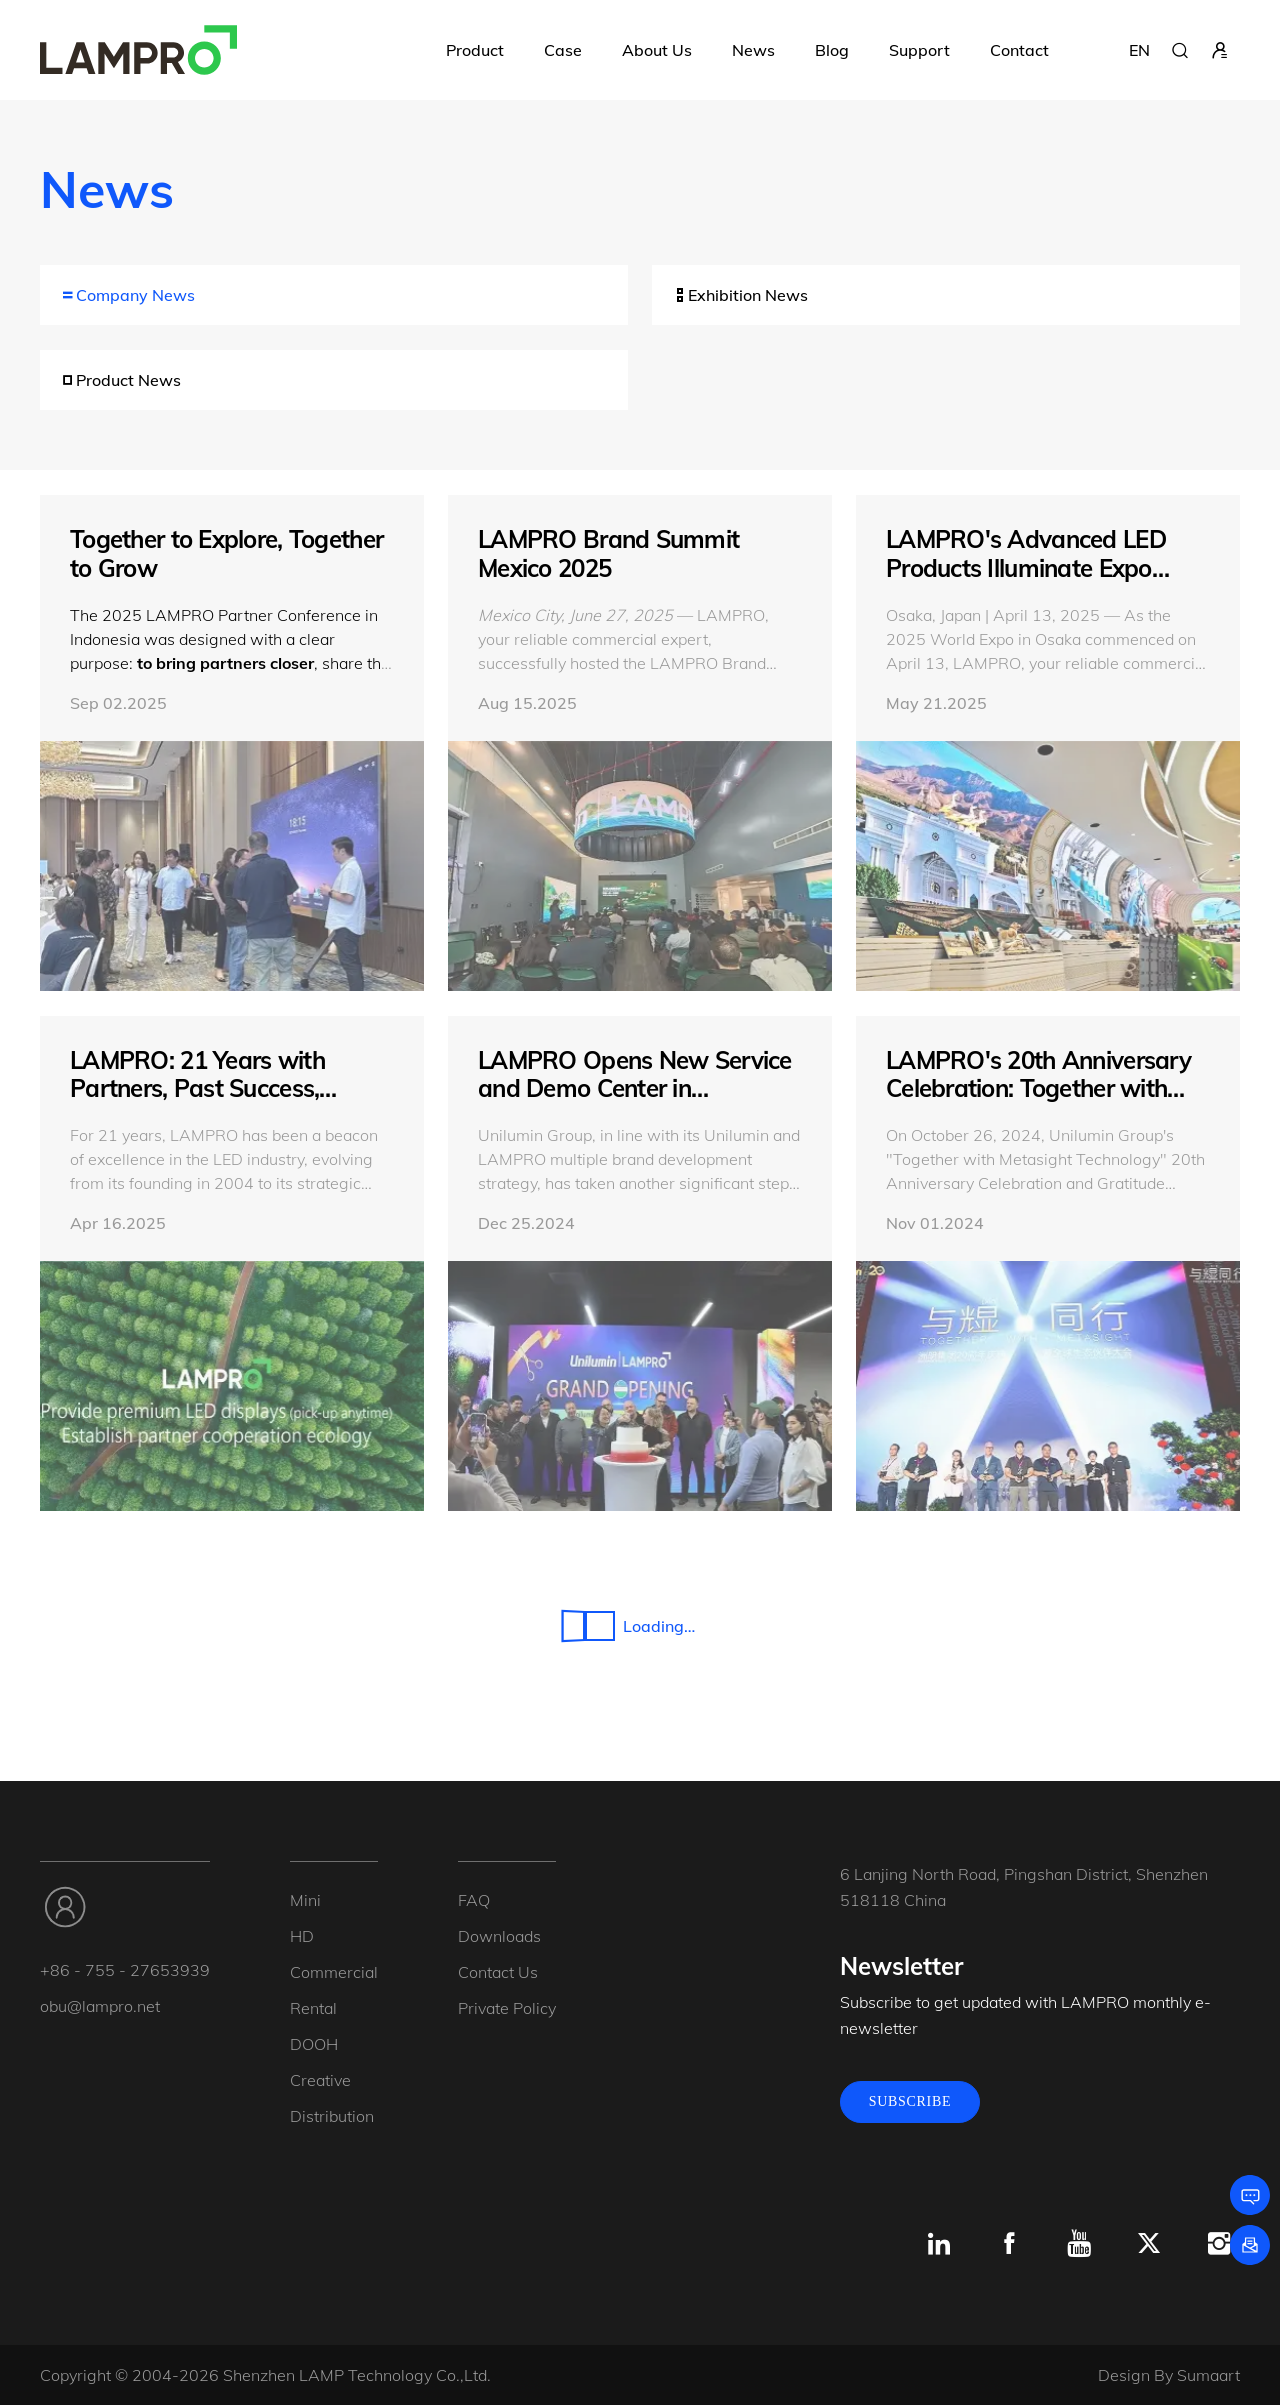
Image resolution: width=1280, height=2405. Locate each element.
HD (302, 1936)
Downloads (499, 1936)
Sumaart (1208, 2375)
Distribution (332, 2116)
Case (563, 50)
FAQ (474, 1900)
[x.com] (1149, 2244)
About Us (657, 50)
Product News (120, 380)
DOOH (314, 2044)
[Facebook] (1009, 2244)
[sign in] (1220, 50)
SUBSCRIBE (910, 2101)
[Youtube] (1079, 2244)
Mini (305, 1900)
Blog (832, 50)
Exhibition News (740, 295)
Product (475, 50)
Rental (313, 2008)
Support (919, 50)
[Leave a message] (1250, 2195)
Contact (1019, 50)
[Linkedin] (939, 2244)
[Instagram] (1219, 2244)
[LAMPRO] (138, 50)
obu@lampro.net (100, 2006)
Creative (320, 2080)
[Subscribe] (1250, 2245)
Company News (127, 295)
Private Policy (507, 2008)
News (753, 50)
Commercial (334, 1972)
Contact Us (498, 1972)
